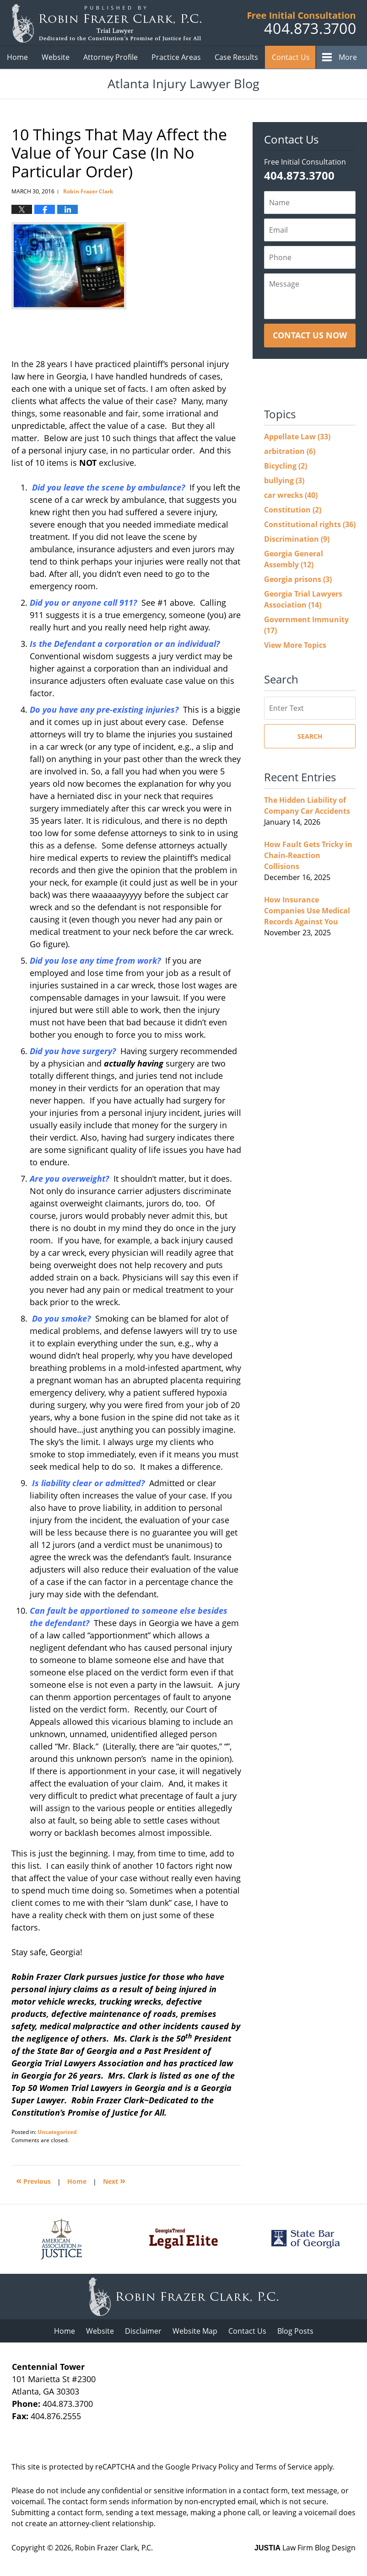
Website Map (195, 2331)
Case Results (236, 57)
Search (310, 736)
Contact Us (291, 57)
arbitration (289, 451)
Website (56, 57)
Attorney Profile (110, 57)
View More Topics (295, 645)
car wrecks (291, 495)
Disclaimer (143, 2331)
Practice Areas (176, 57)
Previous (33, 2180)
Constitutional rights (310, 524)
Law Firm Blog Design (305, 2548)
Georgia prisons (298, 579)
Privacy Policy (215, 2467)
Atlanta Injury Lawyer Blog (106, 23)
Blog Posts (295, 2331)
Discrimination (296, 539)
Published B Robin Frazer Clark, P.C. (302, 23)
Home (17, 57)
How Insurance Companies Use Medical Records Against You (307, 911)
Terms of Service (283, 2467)
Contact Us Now (310, 335)
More (348, 57)
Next (114, 2180)
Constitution (292, 510)
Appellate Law (297, 437)
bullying (284, 480)
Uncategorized (57, 2132)
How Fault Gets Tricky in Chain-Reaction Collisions (308, 855)
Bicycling (285, 466)
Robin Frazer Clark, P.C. (114, 2548)
